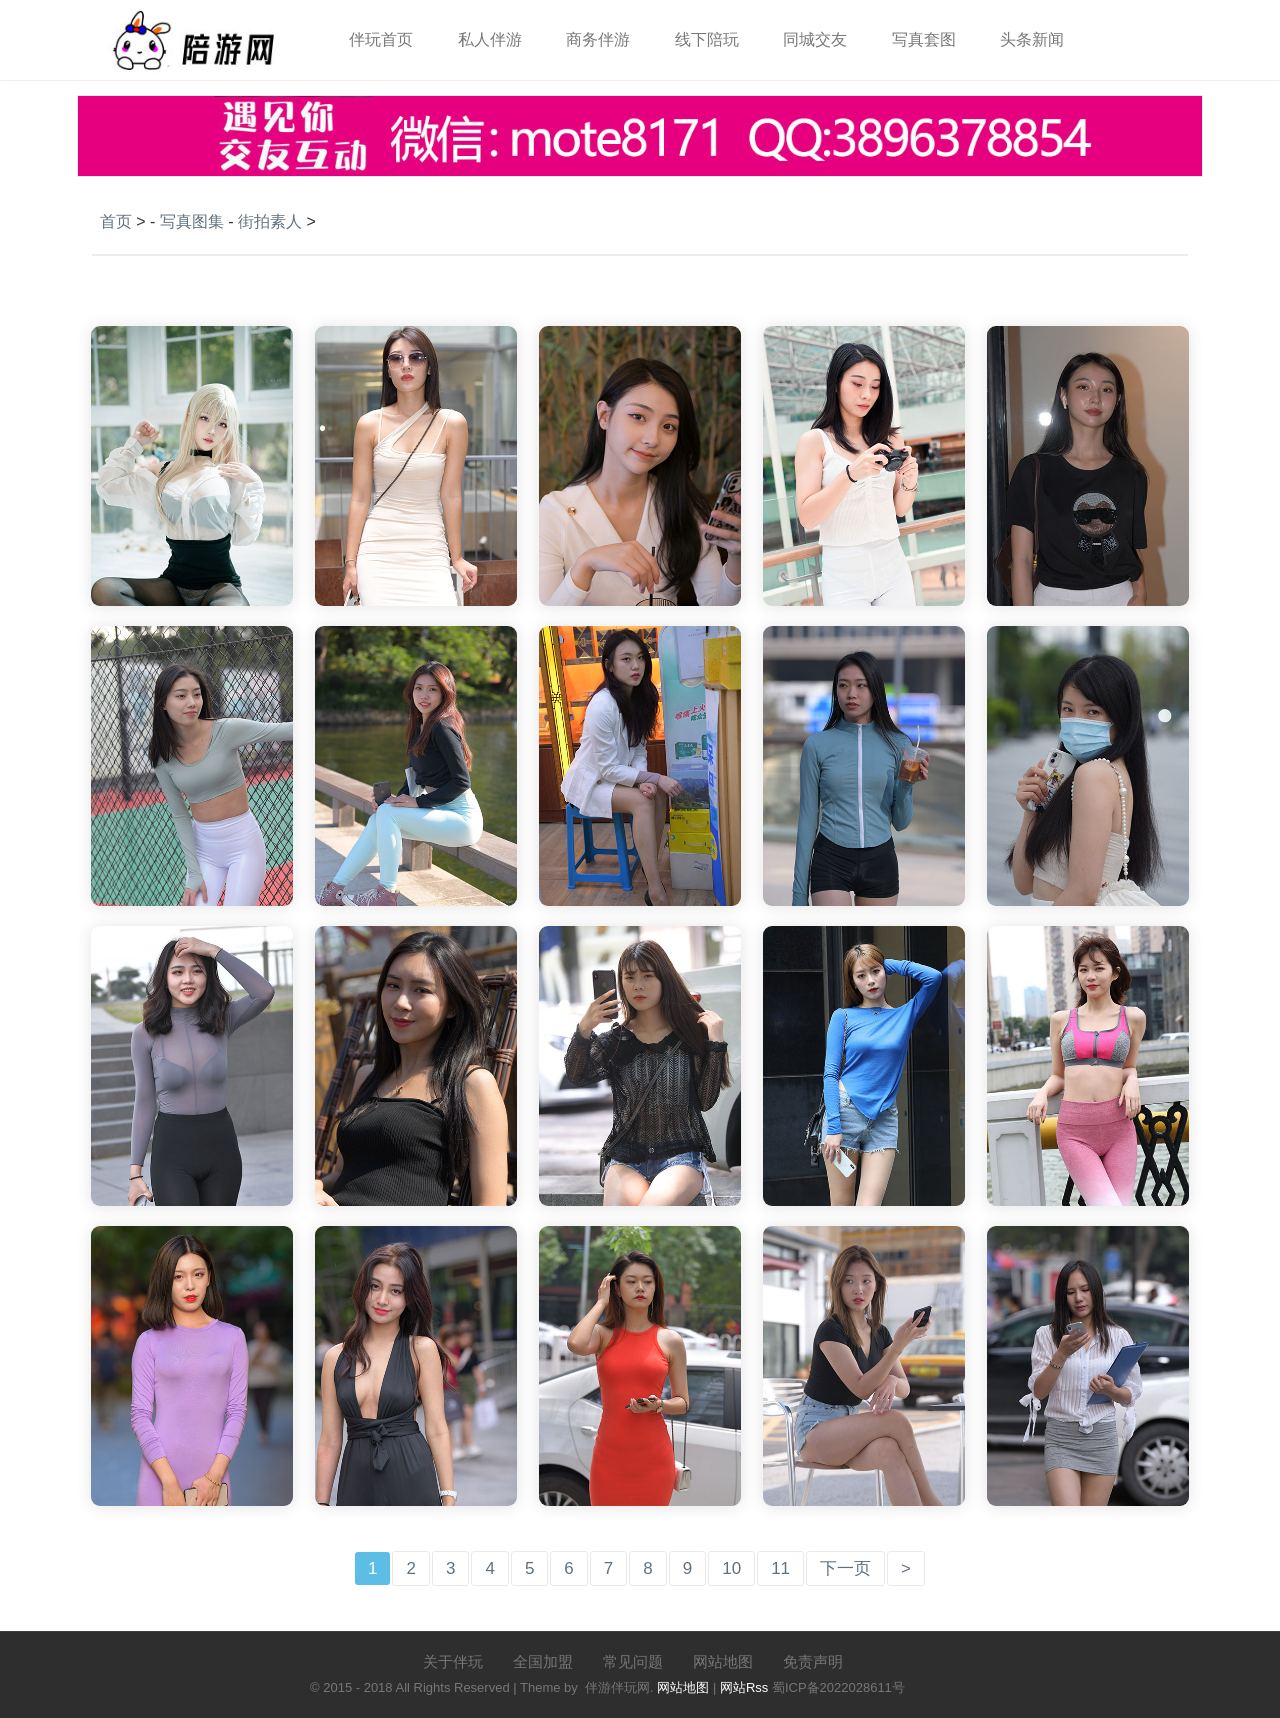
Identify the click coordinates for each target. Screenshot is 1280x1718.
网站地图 (723, 1661)
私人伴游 (490, 39)
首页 (116, 221)
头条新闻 (1032, 39)
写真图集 (192, 221)
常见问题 (633, 1661)
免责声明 (813, 1661)
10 (731, 1568)
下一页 (845, 1568)
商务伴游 (598, 39)
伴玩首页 (381, 39)
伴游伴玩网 (617, 1687)
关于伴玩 (453, 1661)
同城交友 (815, 39)
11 (780, 1568)
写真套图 (924, 39)
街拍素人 (270, 221)
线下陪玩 (707, 39)
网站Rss (744, 1687)
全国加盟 (543, 1661)
